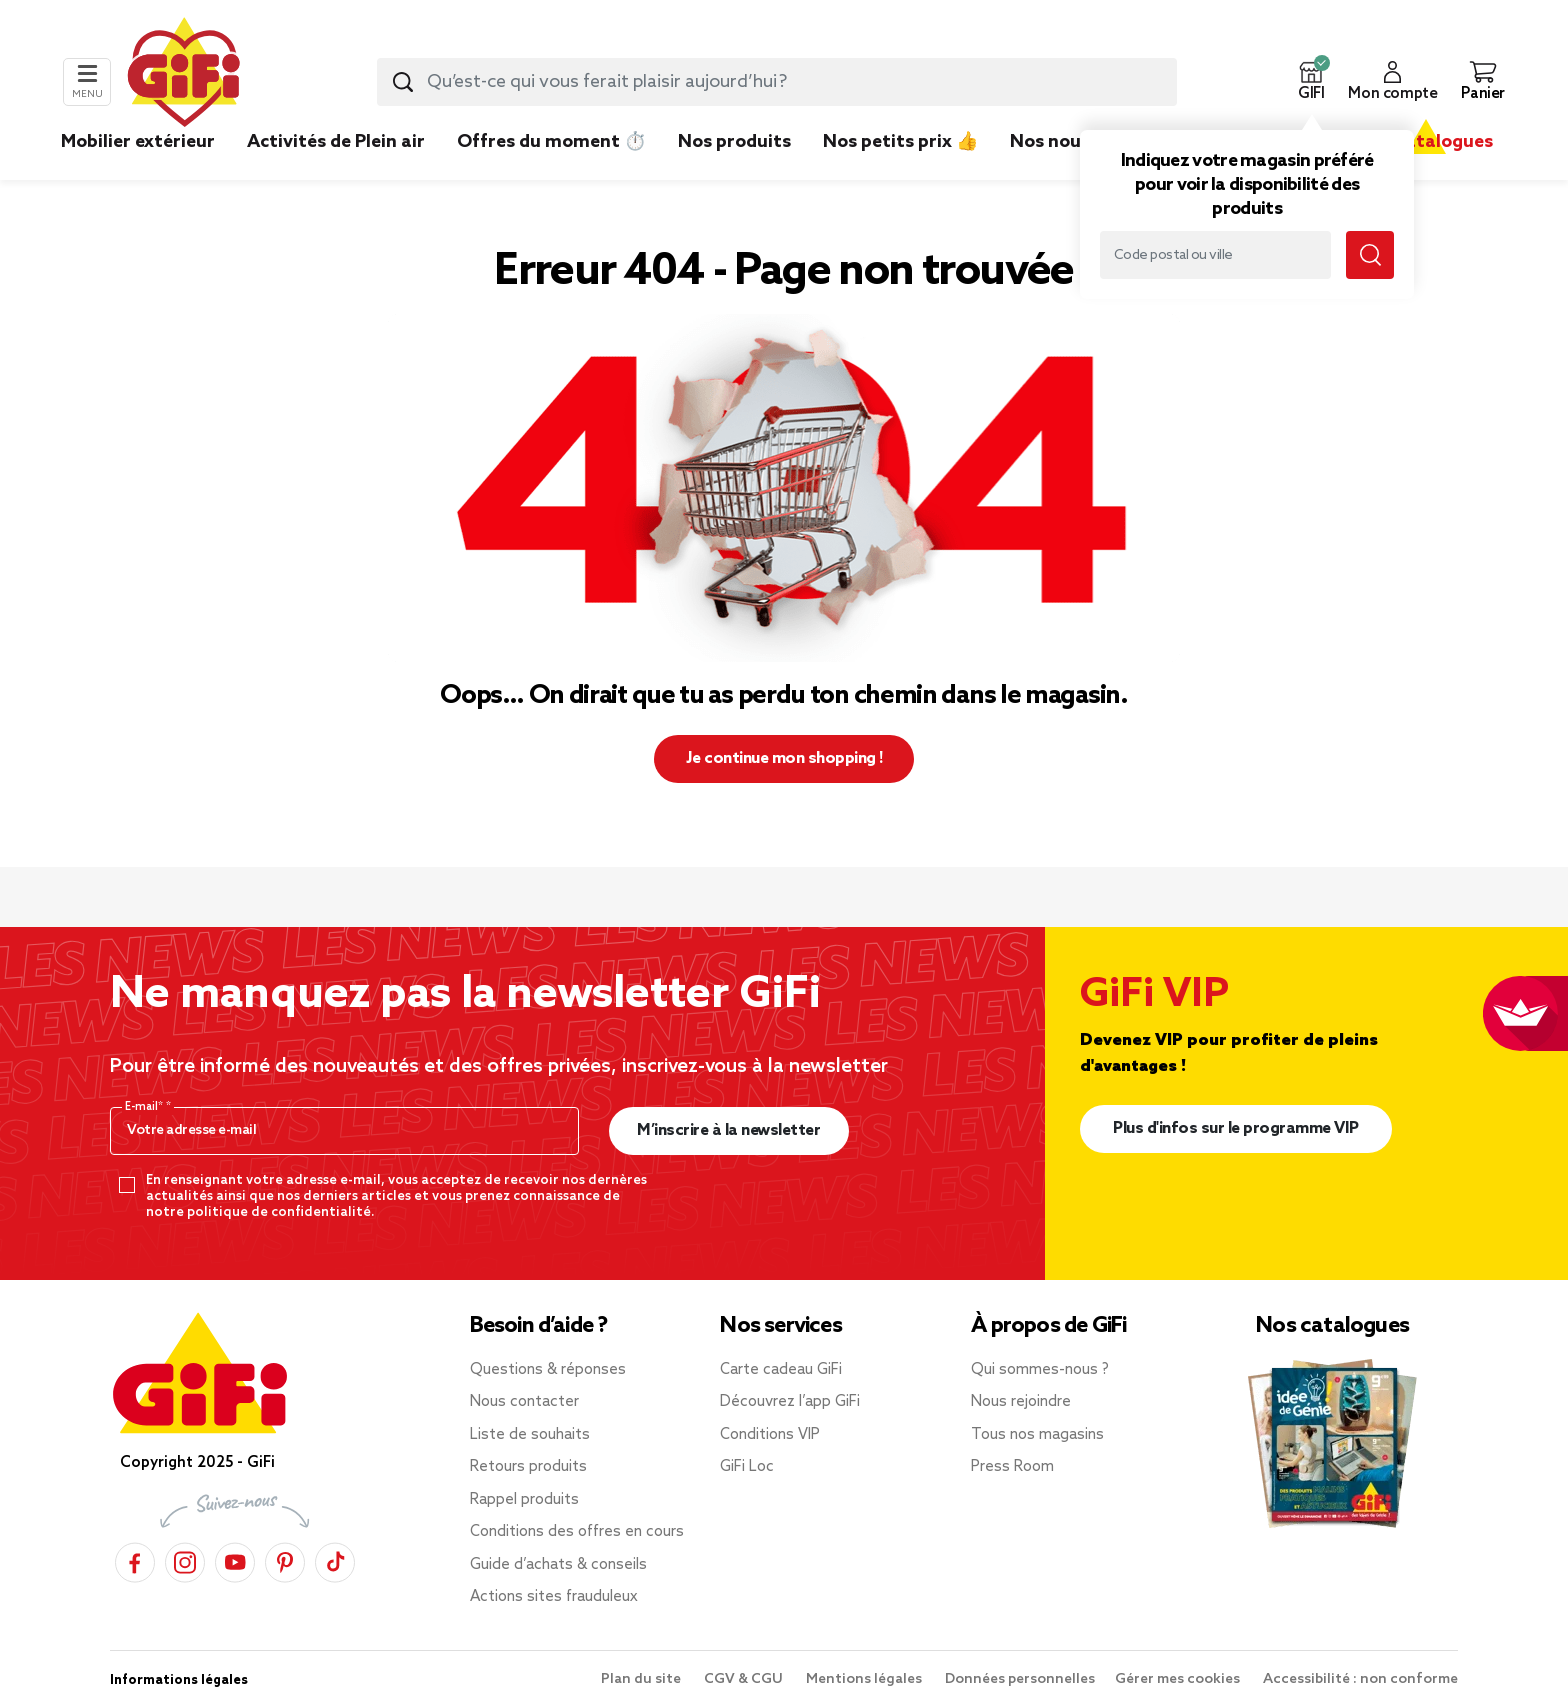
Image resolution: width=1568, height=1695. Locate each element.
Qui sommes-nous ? (1040, 1370)
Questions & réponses (548, 1370)
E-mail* (145, 1107)
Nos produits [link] (734, 142)
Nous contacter (524, 1402)
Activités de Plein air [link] (336, 142)
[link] (734, 172)
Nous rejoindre (1021, 1402)
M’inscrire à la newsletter (728, 1130)
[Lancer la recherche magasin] (1370, 255)
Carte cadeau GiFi (781, 1370)
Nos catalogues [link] (1425, 142)
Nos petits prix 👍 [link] (900, 142)
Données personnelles (1020, 1679)
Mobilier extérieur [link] (138, 142)
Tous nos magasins (1037, 1435)
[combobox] (777, 82)
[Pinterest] (285, 1559)
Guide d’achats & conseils (558, 1565)
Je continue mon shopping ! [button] (784, 758)
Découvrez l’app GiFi (790, 1402)
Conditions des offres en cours (577, 1532)
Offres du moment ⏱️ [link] (551, 142)
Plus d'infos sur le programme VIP (1236, 1128)
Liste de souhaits (530, 1435)
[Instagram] (185, 1559)
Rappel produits (524, 1500)
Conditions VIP (770, 1435)
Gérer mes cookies (1179, 1679)
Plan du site (642, 1679)
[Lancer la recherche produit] (403, 82)
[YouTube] (235, 1559)
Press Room (1012, 1467)
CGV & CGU (745, 1679)
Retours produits (528, 1467)
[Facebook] (135, 1559)
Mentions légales (865, 1679)
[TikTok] (335, 1559)
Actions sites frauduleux (554, 1597)
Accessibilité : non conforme (1360, 1679)
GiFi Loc (747, 1467)
